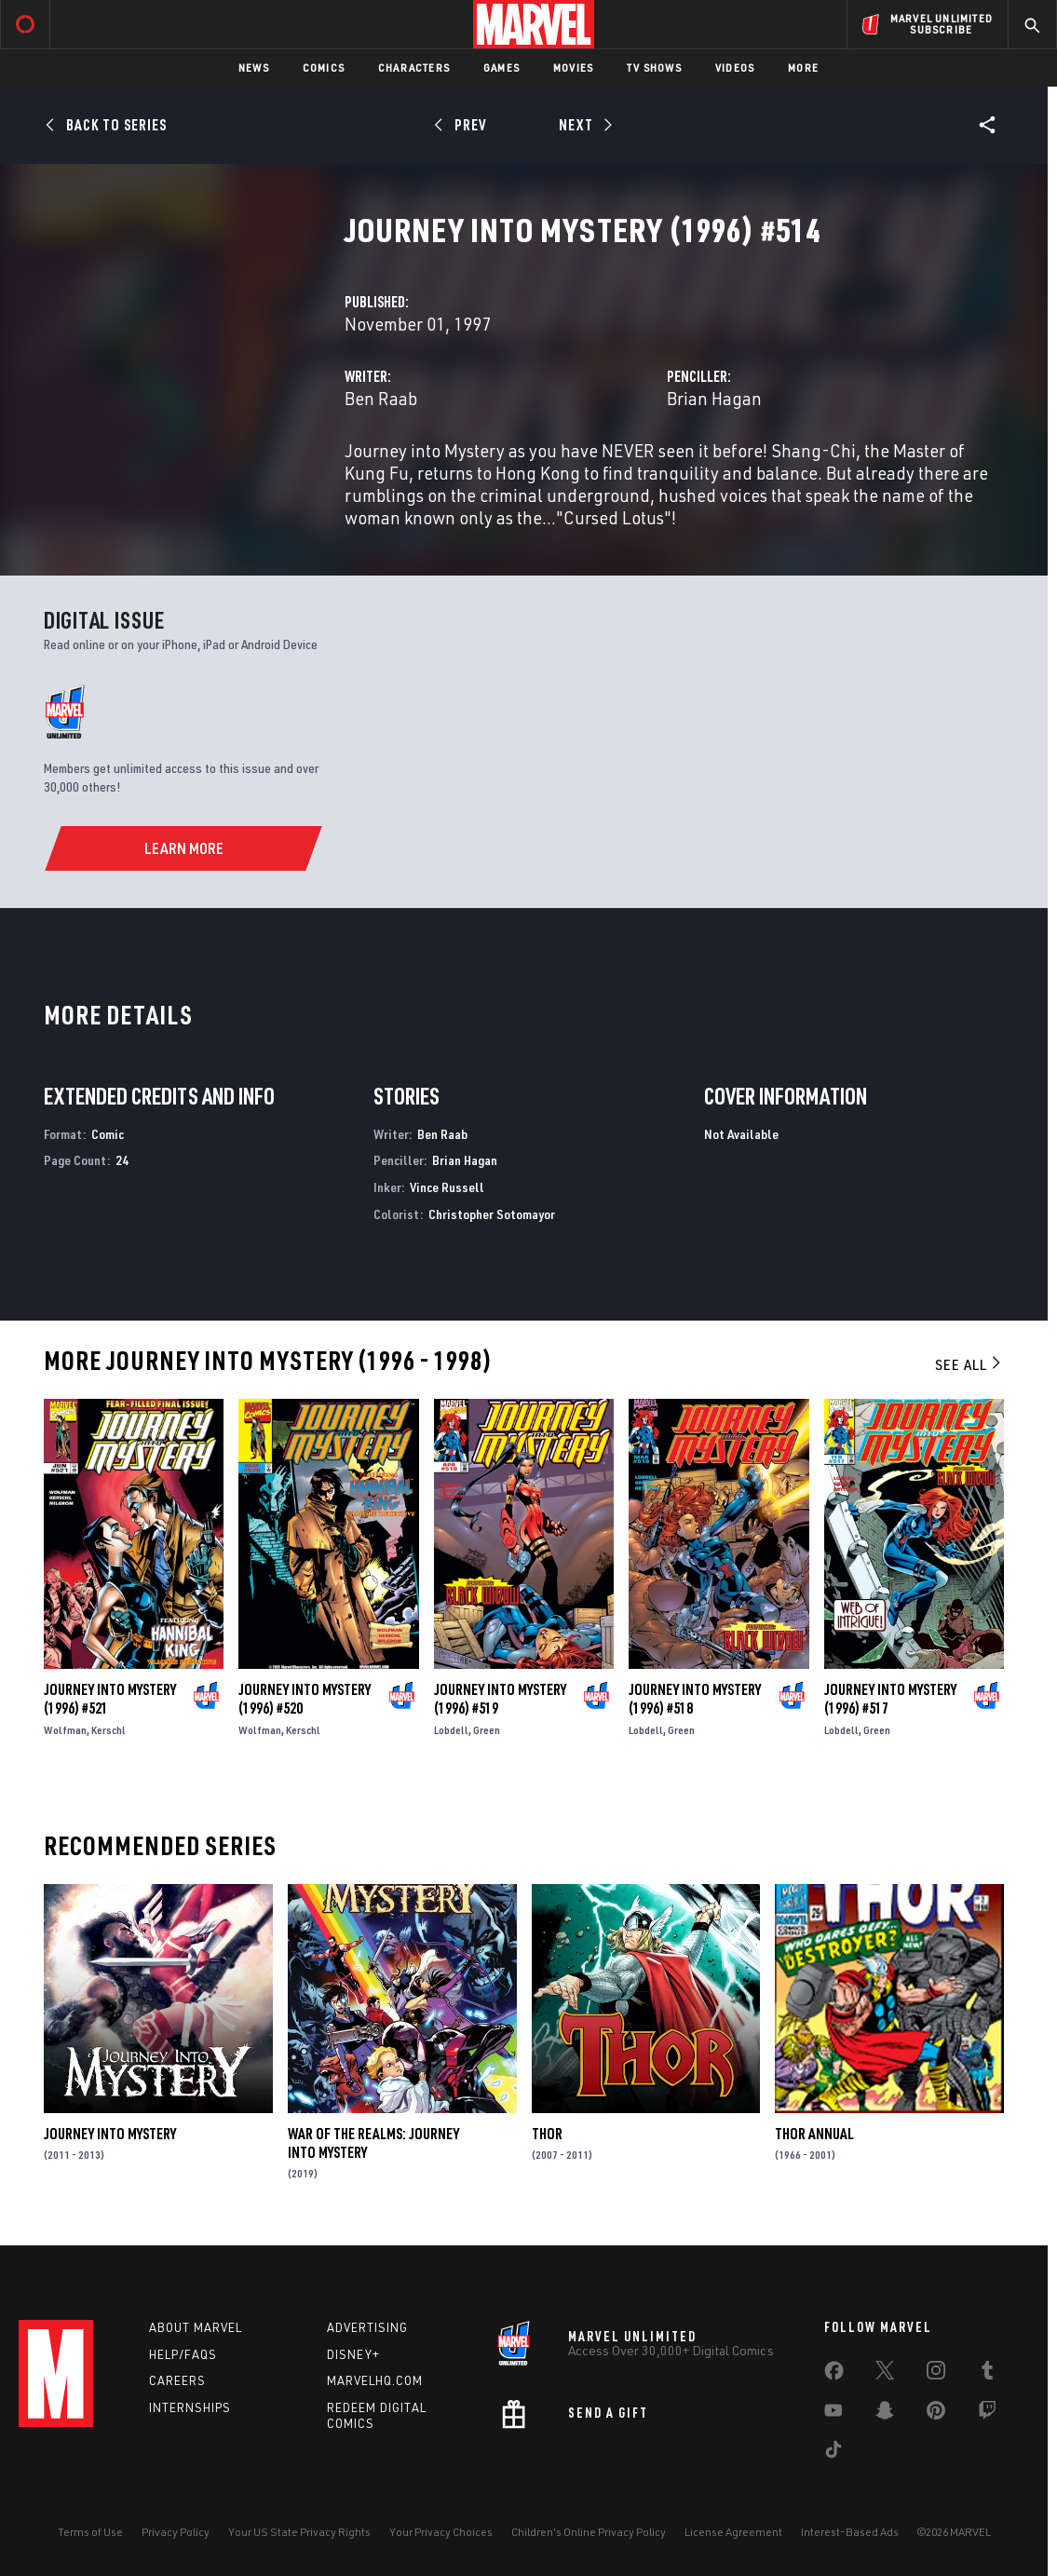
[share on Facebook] (834, 2375)
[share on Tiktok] (833, 2453)
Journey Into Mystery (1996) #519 (500, 1698)
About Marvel (195, 2327)
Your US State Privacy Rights (299, 2532)
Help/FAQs (183, 2354)
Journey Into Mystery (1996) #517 (890, 1698)
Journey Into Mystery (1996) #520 (304, 1698)
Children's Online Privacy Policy (588, 2532)
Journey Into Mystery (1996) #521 (110, 1698)
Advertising (367, 2327)
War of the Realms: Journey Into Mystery (373, 2143)
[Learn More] (183, 848)
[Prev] (463, 125)
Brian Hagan (714, 398)
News (253, 68)
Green (486, 1730)
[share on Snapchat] (884, 2414)
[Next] (584, 125)
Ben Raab (381, 398)
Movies (573, 68)
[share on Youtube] (833, 2414)
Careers (177, 2380)
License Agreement (733, 2532)
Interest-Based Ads (850, 2532)
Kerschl (108, 1730)
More (803, 68)
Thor (547, 2133)
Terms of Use (90, 2532)
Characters (414, 68)
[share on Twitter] (884, 2374)
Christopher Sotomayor (491, 1214)
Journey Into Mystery (110, 2133)
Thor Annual (814, 2133)
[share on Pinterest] (936, 2414)
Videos (734, 68)
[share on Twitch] (987, 2414)
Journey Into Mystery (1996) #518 (695, 1698)
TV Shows (654, 68)
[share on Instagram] (936, 2374)
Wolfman (65, 1730)
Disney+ (353, 2354)
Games (501, 68)
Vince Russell (447, 1187)
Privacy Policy (176, 2532)
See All (969, 1364)
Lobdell (451, 1730)
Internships (190, 2407)
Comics (324, 68)
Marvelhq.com (375, 2380)
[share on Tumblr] (987, 2374)
